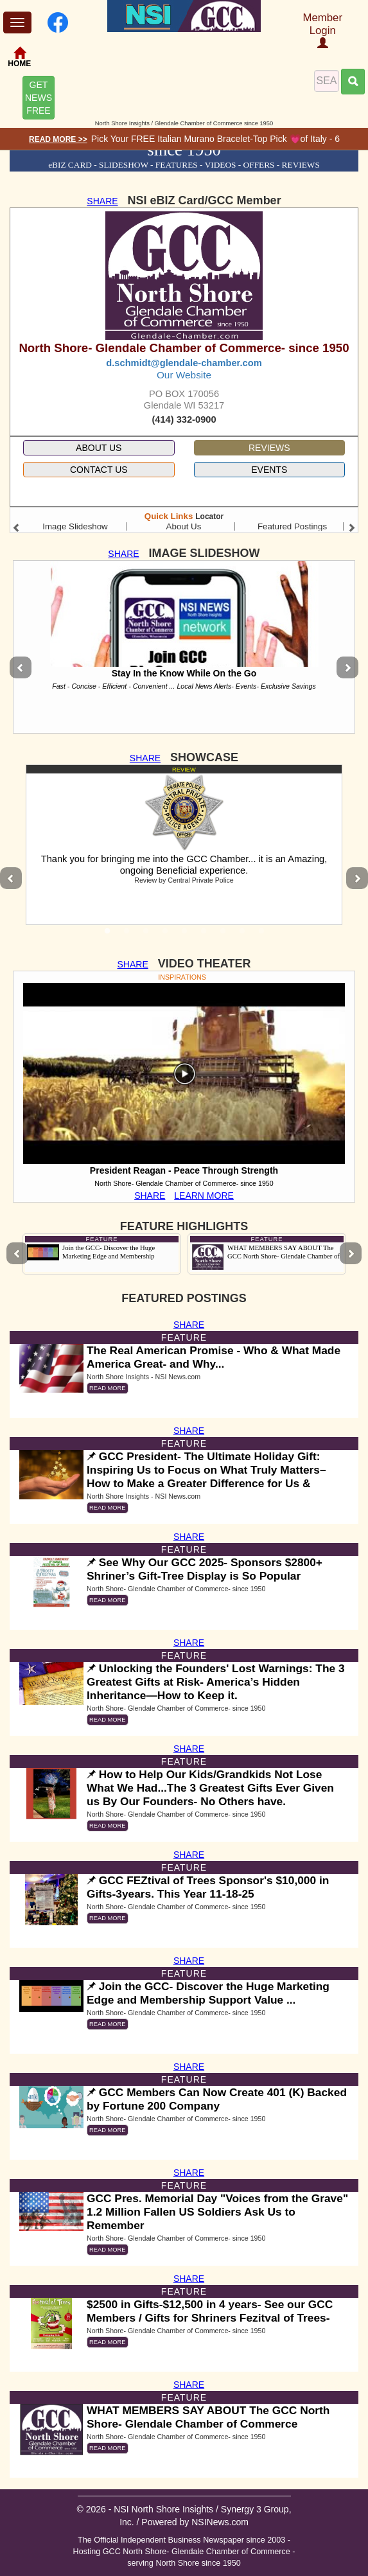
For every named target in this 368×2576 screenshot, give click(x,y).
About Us (184, 526)
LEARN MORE (204, 1195)
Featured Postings (292, 526)
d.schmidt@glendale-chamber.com (183, 363)
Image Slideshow (75, 526)
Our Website (184, 374)
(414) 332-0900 (184, 419)
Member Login (322, 30)
